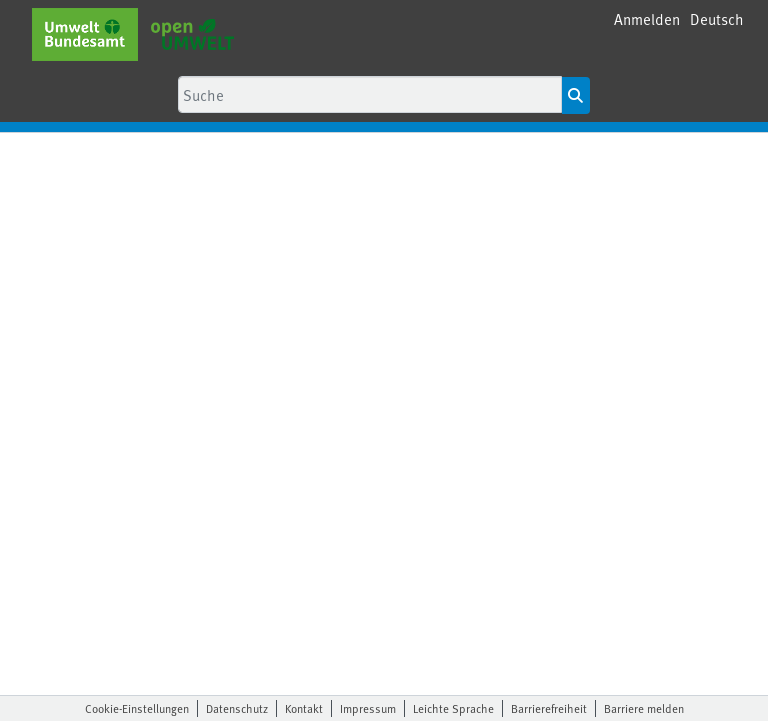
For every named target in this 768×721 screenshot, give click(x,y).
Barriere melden (644, 708)
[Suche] (370, 94)
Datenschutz (237, 708)
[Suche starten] (575, 95)
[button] (717, 19)
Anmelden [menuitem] (647, 18)
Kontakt (304, 708)
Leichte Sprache (453, 708)
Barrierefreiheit (549, 708)
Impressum (368, 708)
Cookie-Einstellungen (137, 708)
